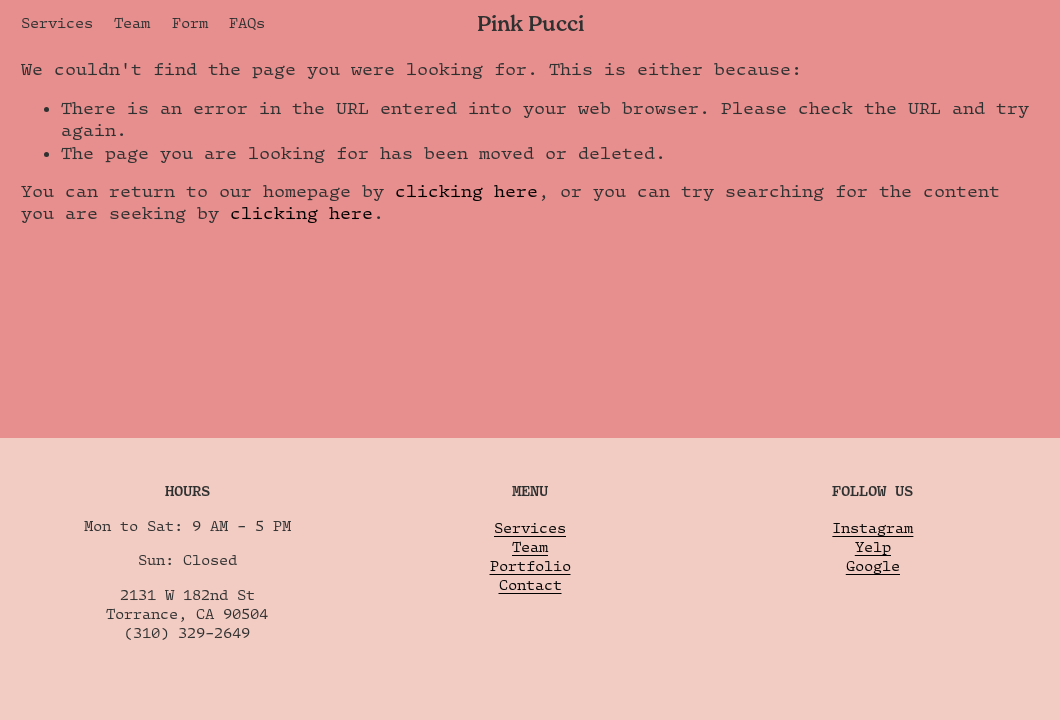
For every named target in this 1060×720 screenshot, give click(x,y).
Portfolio (530, 565)
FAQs (247, 22)
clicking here (466, 191)
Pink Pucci (530, 23)
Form (190, 22)
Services (57, 22)
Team (132, 22)
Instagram (872, 527)
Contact (530, 584)
